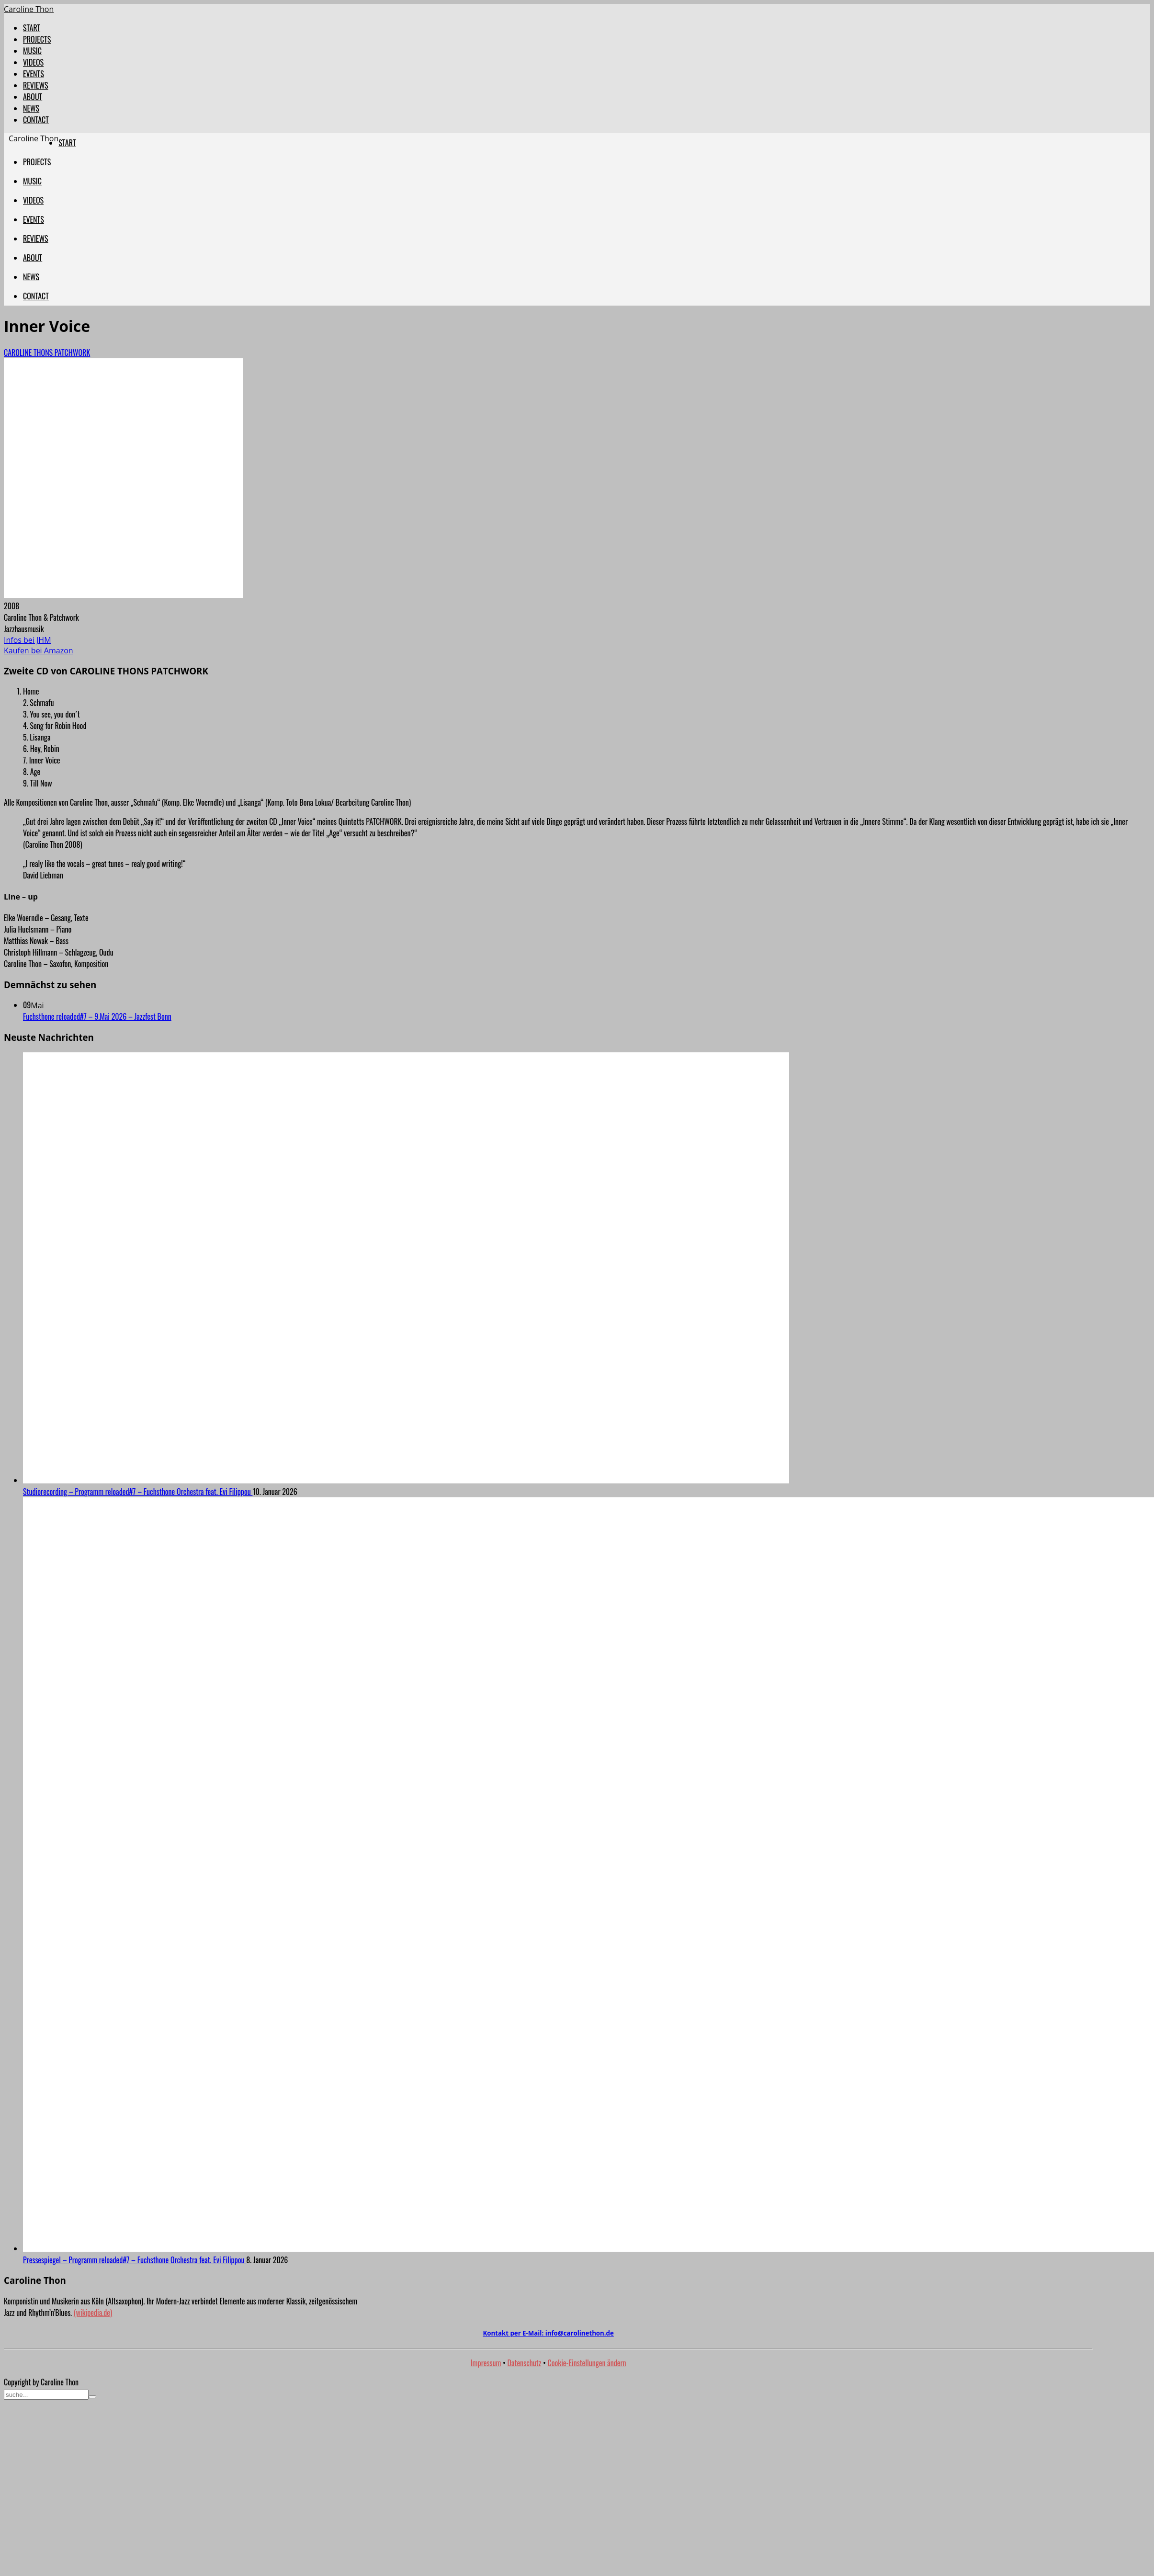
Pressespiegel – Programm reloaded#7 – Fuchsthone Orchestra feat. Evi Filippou (134, 2260)
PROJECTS (37, 39)
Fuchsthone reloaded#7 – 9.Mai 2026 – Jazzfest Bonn (97, 1016)
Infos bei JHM (27, 640)
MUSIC (32, 51)
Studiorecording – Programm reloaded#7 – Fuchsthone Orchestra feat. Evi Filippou (137, 1491)
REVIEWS (35, 85)
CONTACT (36, 119)
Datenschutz (525, 2363)
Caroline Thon (29, 9)
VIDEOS (33, 62)
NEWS (31, 108)
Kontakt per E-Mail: (548, 2333)
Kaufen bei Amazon (38, 650)
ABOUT (32, 97)
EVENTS (33, 74)
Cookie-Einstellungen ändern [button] (587, 2363)
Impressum (486, 2363)
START (31, 28)
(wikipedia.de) (93, 2312)
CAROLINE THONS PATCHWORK (47, 352)
